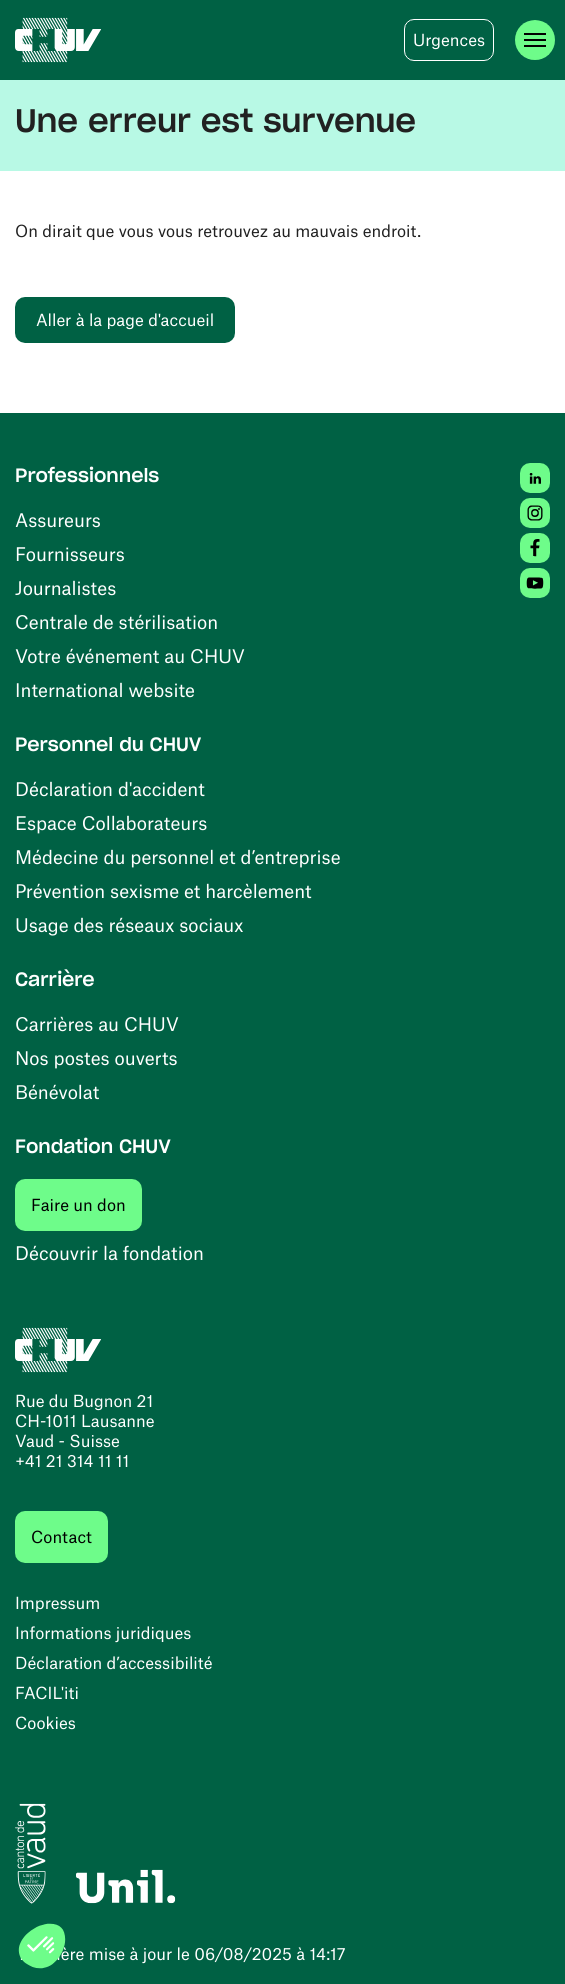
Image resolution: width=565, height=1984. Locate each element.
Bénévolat (57, 1091)
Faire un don (86, 1204)
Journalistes (65, 587)
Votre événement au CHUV (130, 655)
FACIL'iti (47, 1693)
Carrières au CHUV (97, 1023)
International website (105, 689)
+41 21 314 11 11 (72, 1461)
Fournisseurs (70, 553)
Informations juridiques (103, 1633)
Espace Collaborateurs (111, 822)
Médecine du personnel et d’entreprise (178, 856)
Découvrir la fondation (109, 1252)
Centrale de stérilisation (116, 621)
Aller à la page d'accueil (125, 320)
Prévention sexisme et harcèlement (163, 890)
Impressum (57, 1603)
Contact (61, 1537)
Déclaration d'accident (110, 788)
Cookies (45, 1723)
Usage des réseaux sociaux (129, 924)
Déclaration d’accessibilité (114, 1663)
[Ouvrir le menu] (535, 40)
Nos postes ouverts (96, 1057)
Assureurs (58, 519)
